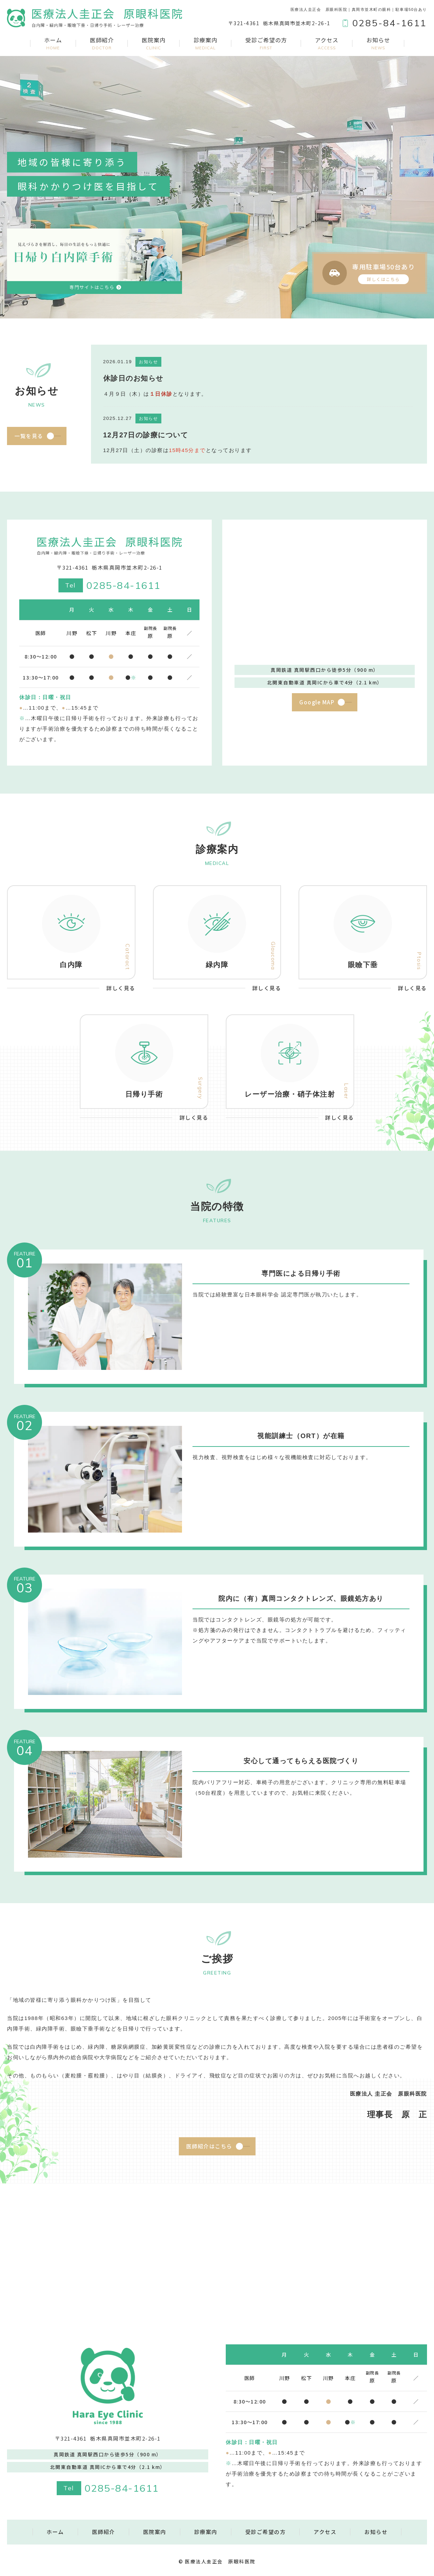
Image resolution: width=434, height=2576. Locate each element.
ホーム (53, 43)
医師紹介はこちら (209, 2146)
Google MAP (316, 702)
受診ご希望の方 (266, 43)
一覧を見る (28, 435)
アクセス (326, 43)
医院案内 (154, 43)
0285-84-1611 (123, 585)
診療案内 (205, 43)
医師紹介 (102, 43)
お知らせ (378, 43)
